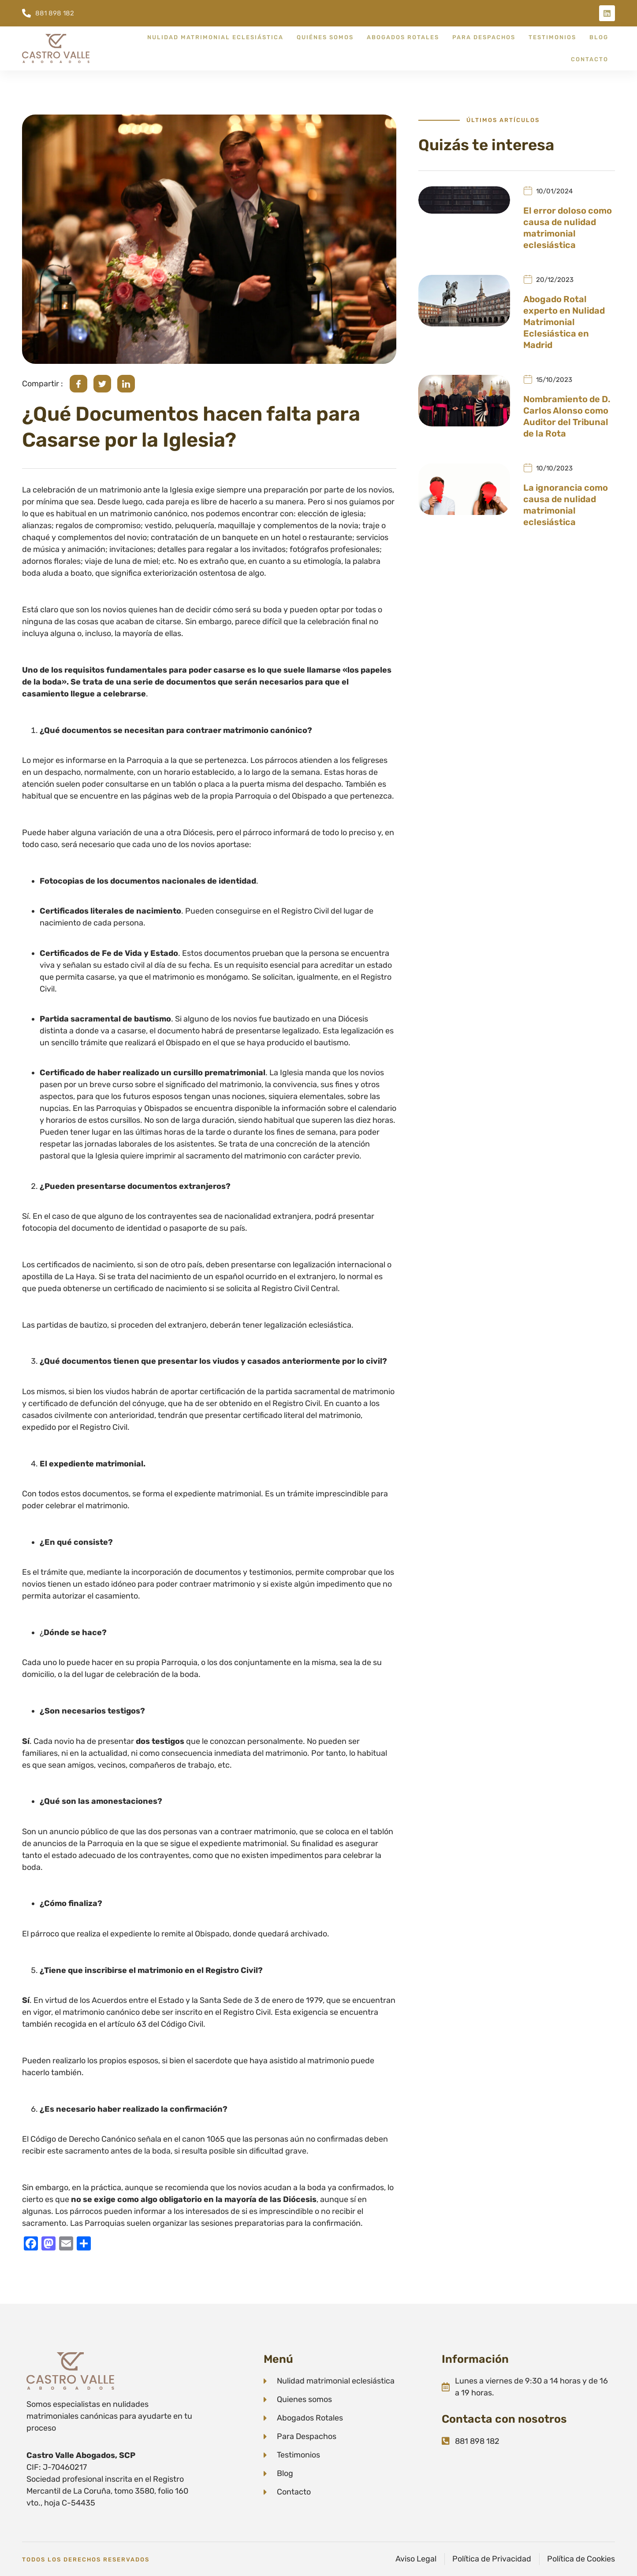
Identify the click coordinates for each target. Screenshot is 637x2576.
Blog (598, 37)
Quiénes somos (325, 37)
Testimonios (552, 37)
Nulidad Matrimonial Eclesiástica (215, 37)
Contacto (589, 59)
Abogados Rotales (403, 37)
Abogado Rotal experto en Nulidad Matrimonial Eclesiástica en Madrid (564, 322)
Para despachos (483, 37)
